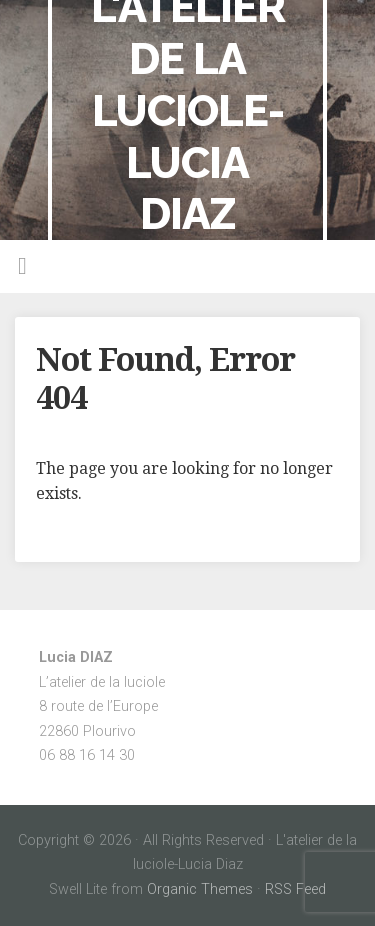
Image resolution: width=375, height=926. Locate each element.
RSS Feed (295, 889)
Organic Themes (200, 889)
